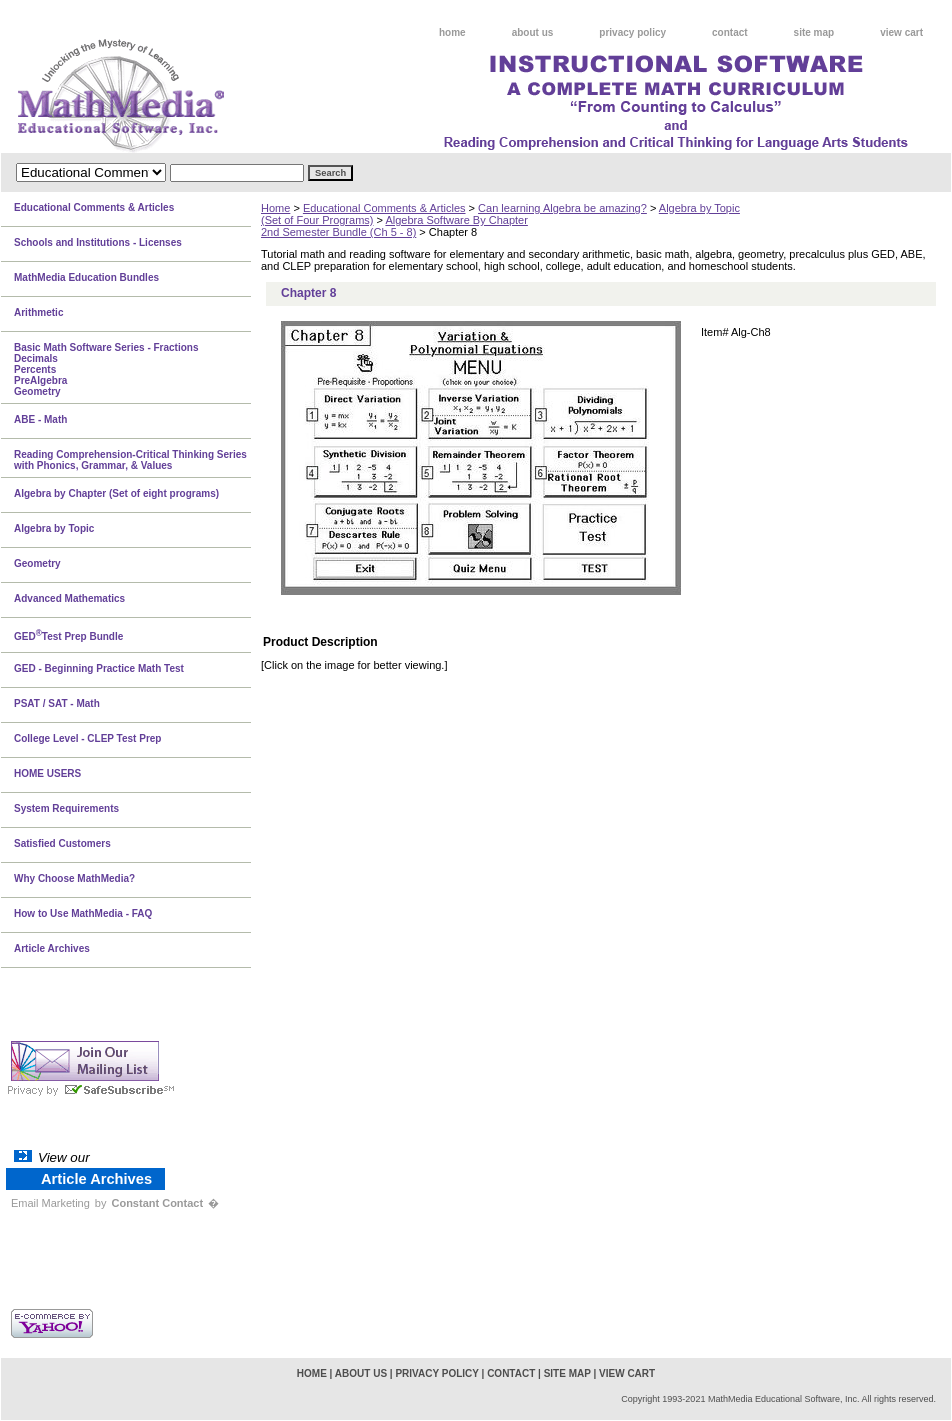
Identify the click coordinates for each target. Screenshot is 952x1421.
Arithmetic (38, 312)
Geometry (37, 563)
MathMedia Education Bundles (86, 277)
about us (533, 32)
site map (814, 32)
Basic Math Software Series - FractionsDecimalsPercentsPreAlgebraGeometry (106, 369)
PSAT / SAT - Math (57, 703)
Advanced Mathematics (69, 598)
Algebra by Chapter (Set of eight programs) (116, 493)
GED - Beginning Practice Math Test (99, 668)
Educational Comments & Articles (384, 208)
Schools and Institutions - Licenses (98, 242)
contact (730, 32)
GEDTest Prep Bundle (68, 635)
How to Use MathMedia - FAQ (83, 913)
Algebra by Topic (54, 528)
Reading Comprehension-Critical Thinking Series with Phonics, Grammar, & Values (130, 460)
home (452, 32)
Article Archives (52, 948)
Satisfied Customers (62, 843)
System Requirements (66, 808)
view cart (901, 32)
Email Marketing (50, 1203)
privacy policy (632, 32)
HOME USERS (47, 773)
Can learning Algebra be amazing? (562, 208)
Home (275, 208)
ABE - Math (40, 419)
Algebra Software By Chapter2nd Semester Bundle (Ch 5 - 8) (394, 226)
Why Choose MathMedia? (74, 878)
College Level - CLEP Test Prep (87, 738)
